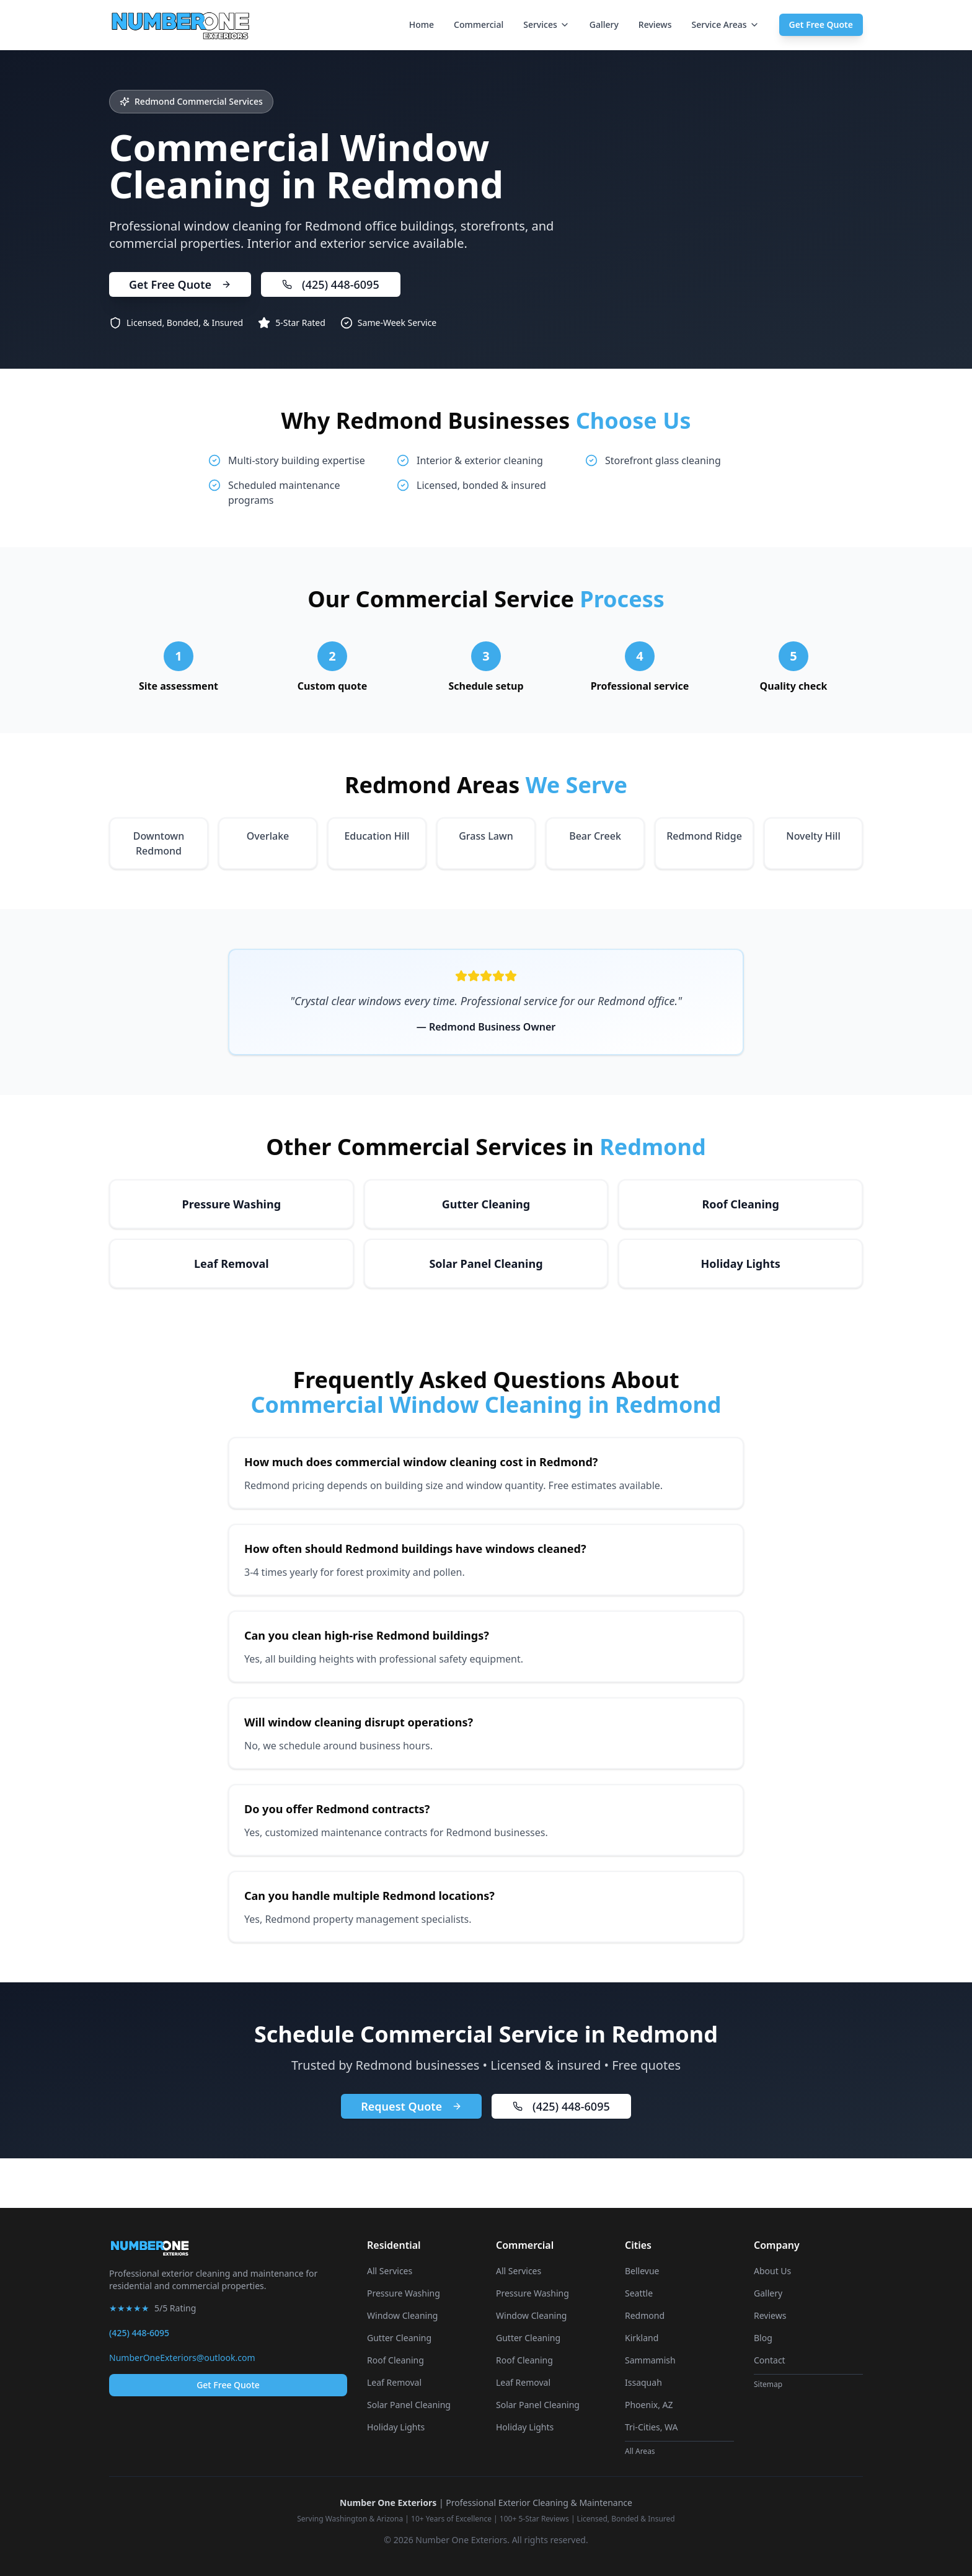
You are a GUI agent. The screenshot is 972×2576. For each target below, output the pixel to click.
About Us (772, 2271)
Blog (763, 2338)
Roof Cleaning (395, 2360)
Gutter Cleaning (399, 2338)
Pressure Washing (403, 2293)
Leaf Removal (394, 2382)
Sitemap (768, 2384)
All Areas (640, 2451)
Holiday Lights (396, 2427)
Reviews (655, 24)
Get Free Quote (821, 24)
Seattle (639, 2293)
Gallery (604, 24)
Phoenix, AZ (649, 2405)
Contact (769, 2360)
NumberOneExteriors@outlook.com (182, 2357)
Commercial (478, 24)
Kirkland (641, 2338)
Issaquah (643, 2382)
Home (421, 24)
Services (546, 24)
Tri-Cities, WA (651, 2427)
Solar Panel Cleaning (409, 2405)
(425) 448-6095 (330, 284)
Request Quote (411, 2106)
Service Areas (725, 24)
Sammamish (650, 2360)
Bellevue (642, 2271)
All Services (389, 2271)
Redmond (645, 2315)
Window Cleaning (402, 2315)
